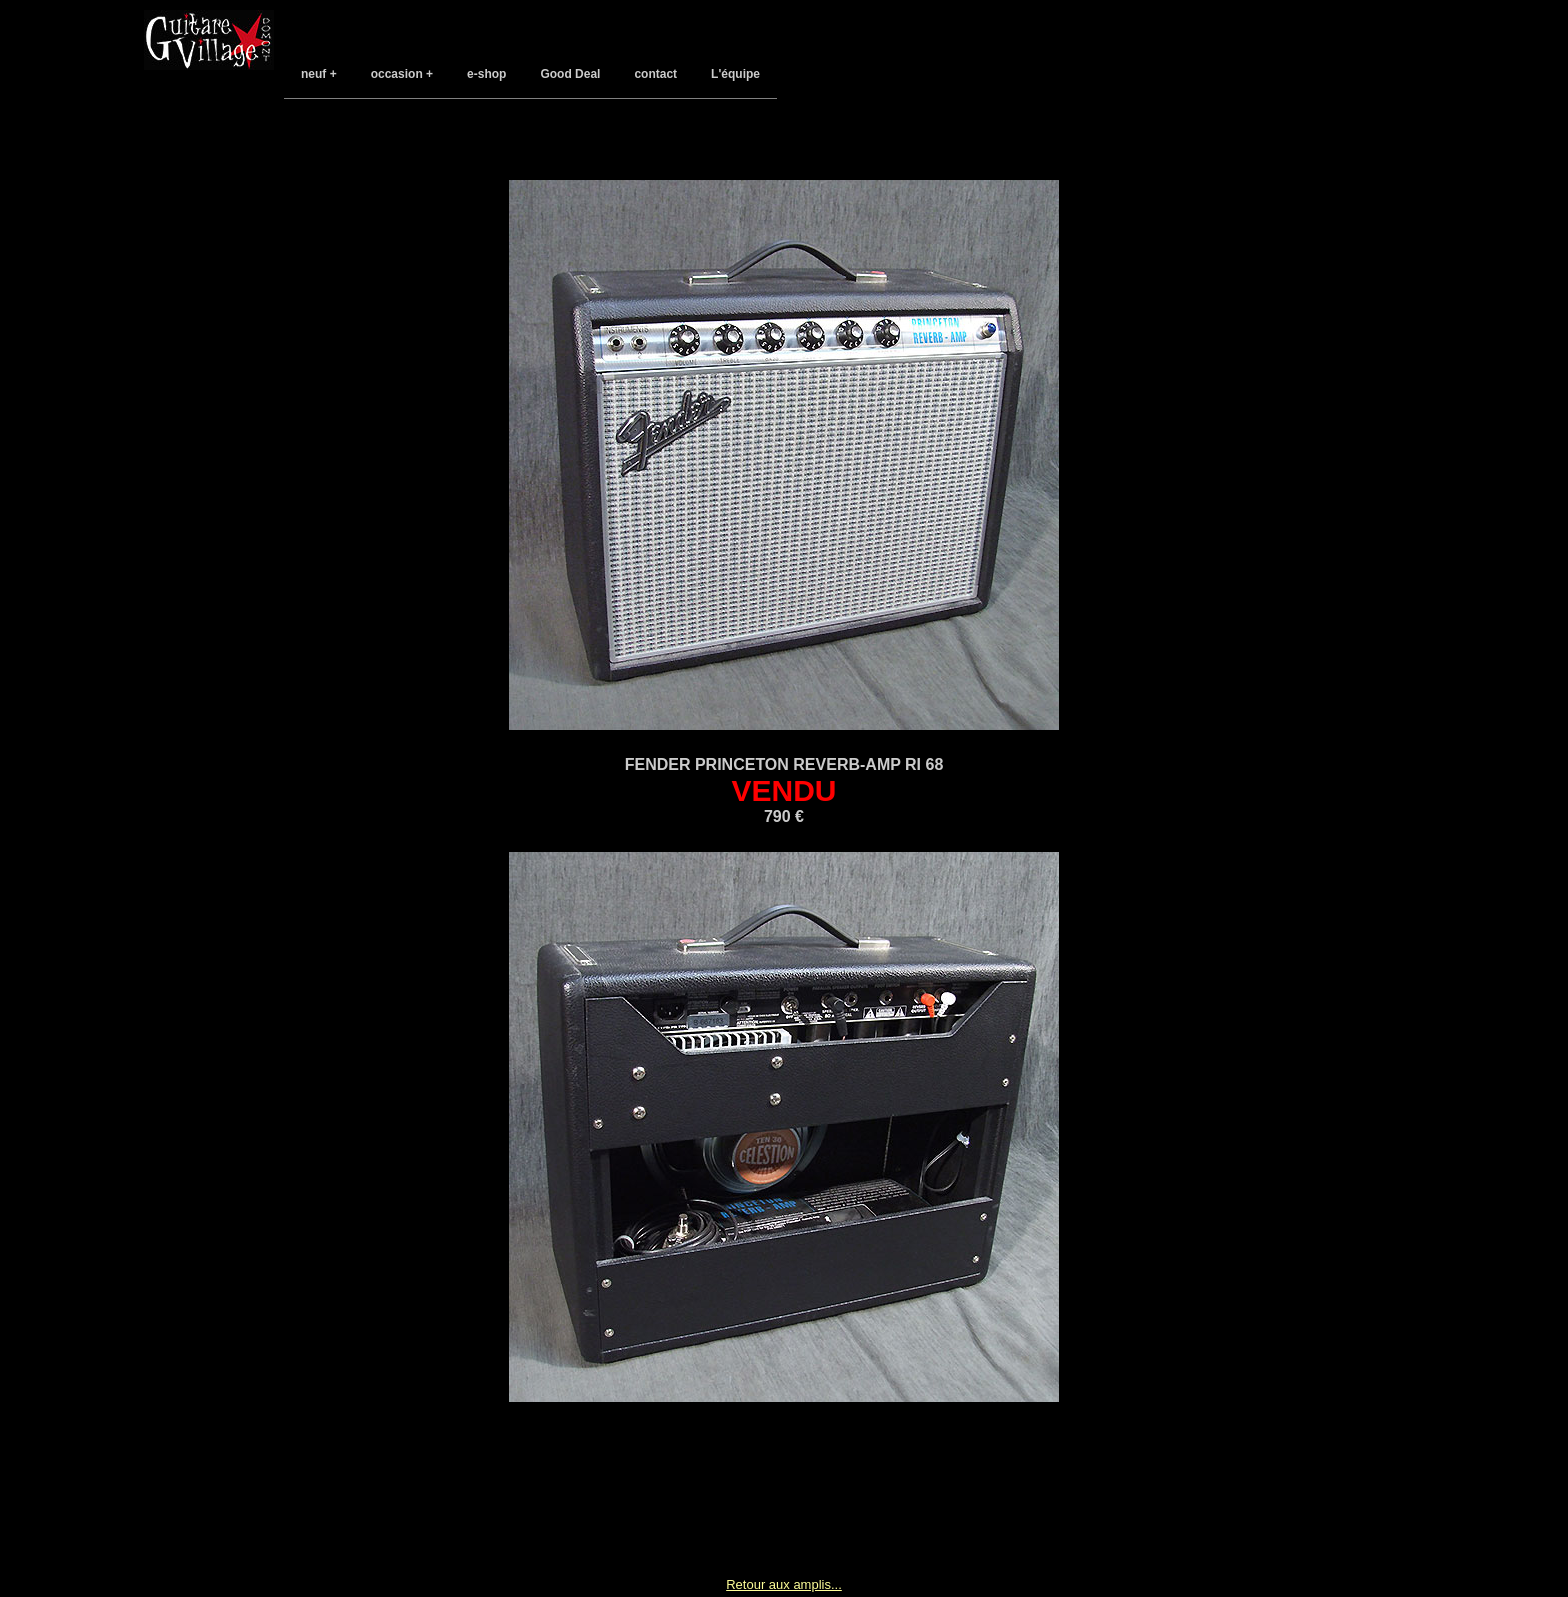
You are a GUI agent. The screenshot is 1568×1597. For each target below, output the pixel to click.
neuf (313, 74)
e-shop (486, 74)
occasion (397, 74)
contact (655, 74)
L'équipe (735, 74)
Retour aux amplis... (784, 1584)
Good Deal (570, 74)
